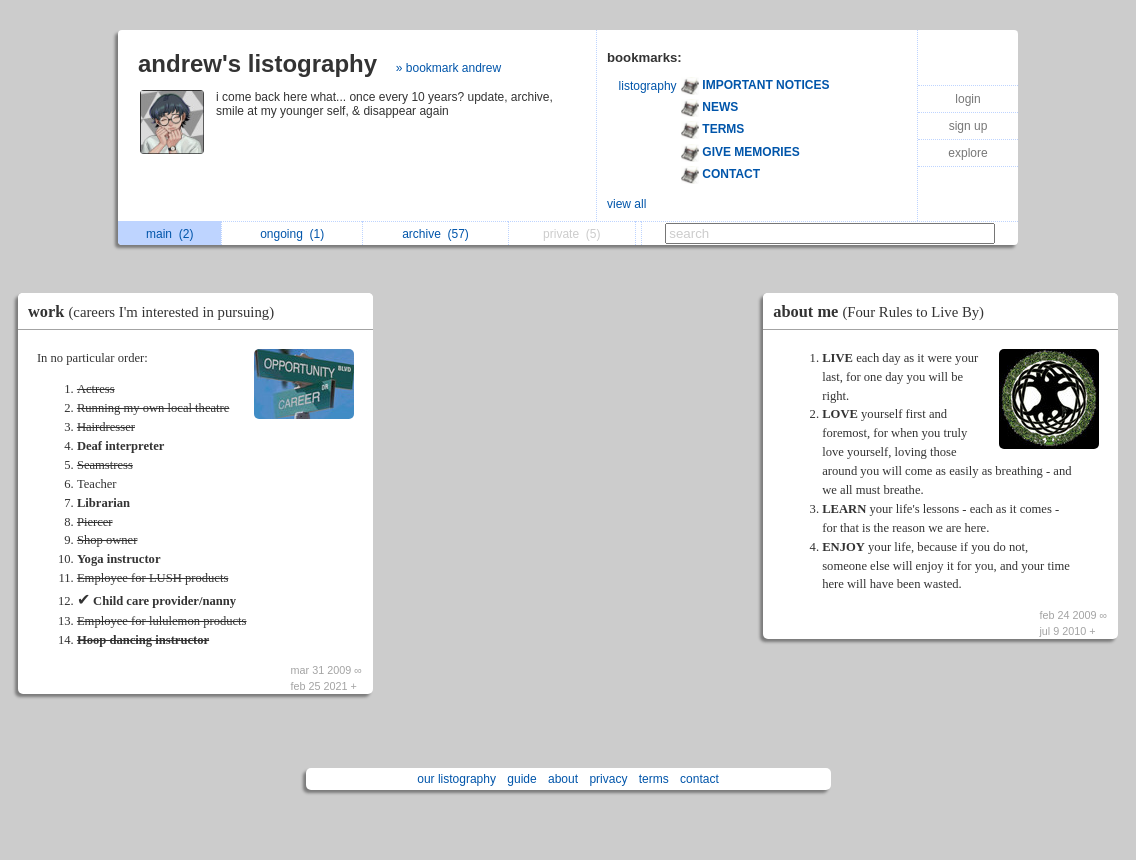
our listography (456, 779)
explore (967, 153)
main (169, 234)
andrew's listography (257, 63)
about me (883, 311)
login (967, 99)
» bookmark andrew (448, 68)
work (156, 311)
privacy (608, 779)
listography (648, 86)
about (563, 779)
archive (435, 234)
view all (626, 204)
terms (654, 779)
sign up (968, 126)
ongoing (292, 234)
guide (521, 779)
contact (699, 779)
